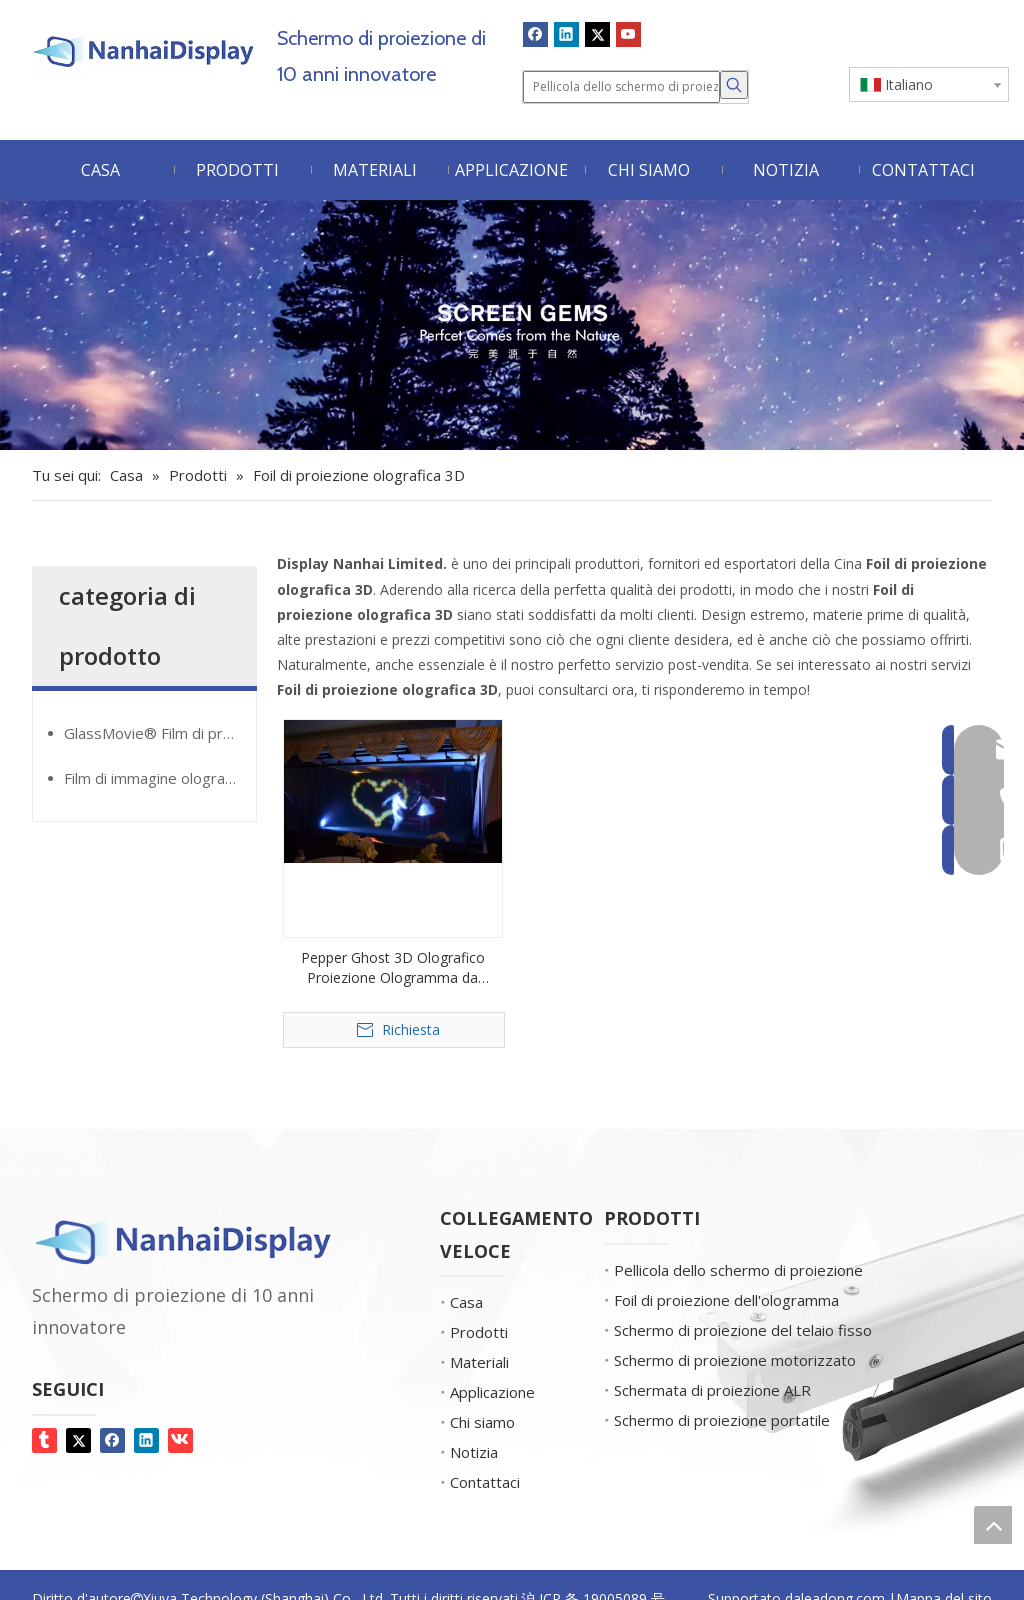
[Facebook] (535, 34)
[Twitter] (597, 34)
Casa (466, 1302)
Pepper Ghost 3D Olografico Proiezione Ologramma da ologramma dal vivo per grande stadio (392, 968)
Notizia (474, 1452)
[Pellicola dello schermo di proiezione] (621, 87)
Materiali (479, 1362)
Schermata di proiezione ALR (712, 1390)
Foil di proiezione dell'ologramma (726, 1300)
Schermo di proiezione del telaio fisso (743, 1330)
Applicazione (492, 1392)
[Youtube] (628, 34)
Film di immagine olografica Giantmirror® (160, 778)
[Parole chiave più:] (734, 85)
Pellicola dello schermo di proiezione (738, 1270)
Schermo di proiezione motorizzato (735, 1360)
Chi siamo (482, 1422)
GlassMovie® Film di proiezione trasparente (160, 733)
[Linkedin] (566, 34)
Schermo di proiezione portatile (722, 1420)
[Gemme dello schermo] (512, 325)
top (993, 1525)
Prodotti (479, 1332)
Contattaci (485, 1482)
